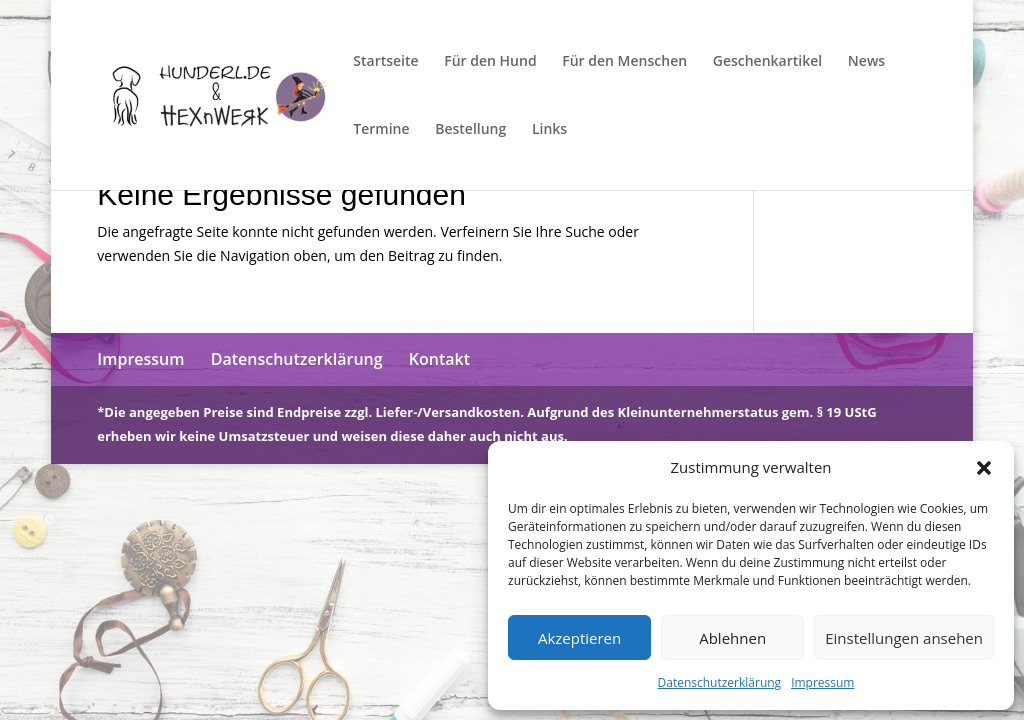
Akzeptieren (579, 638)
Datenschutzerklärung (720, 682)
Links (549, 130)
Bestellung (470, 130)
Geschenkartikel (767, 62)
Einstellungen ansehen (904, 638)
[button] (984, 468)
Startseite (385, 62)
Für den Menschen (624, 62)
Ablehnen (732, 638)
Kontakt (439, 359)
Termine (381, 130)
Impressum (822, 682)
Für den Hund (490, 62)
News (866, 62)
